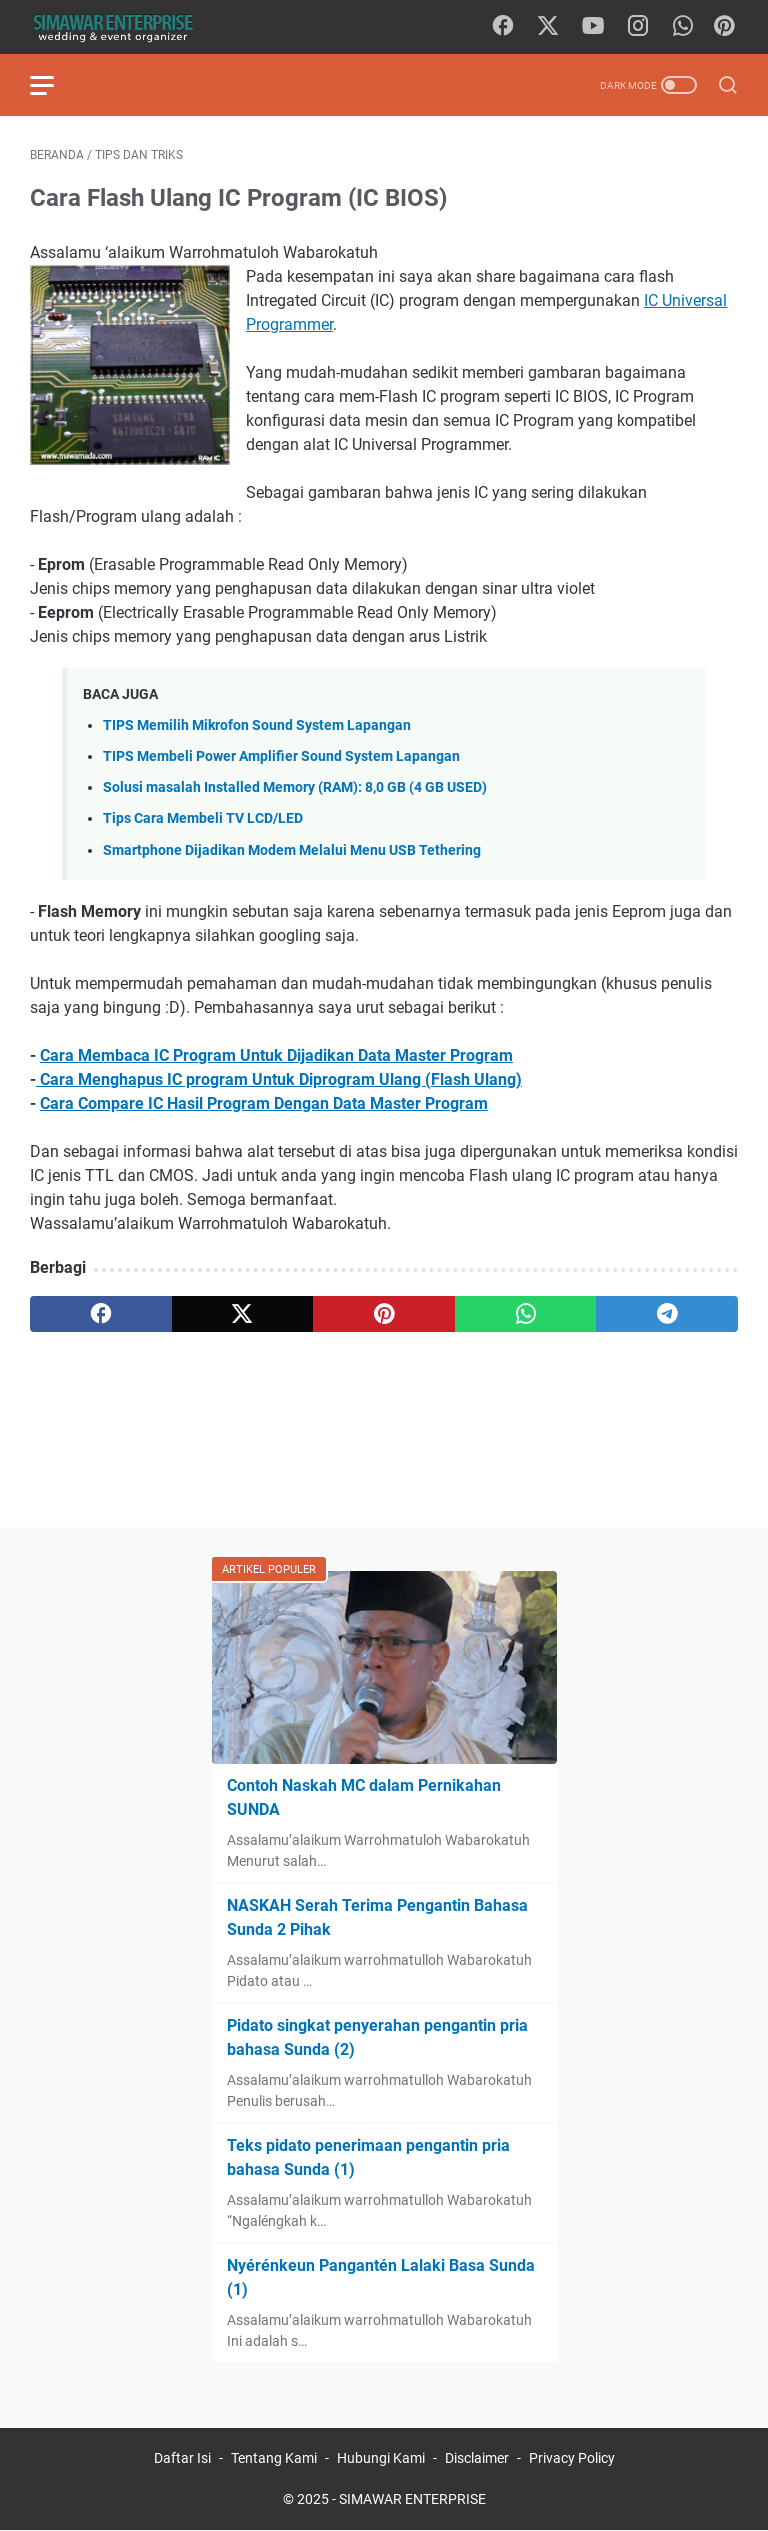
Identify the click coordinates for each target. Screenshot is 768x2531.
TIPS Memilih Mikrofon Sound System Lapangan (257, 725)
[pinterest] (384, 1314)
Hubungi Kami (381, 2458)
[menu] (54, 85)
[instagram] (638, 27)
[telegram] (667, 1314)
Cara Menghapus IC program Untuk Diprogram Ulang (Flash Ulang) (279, 1079)
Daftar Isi (182, 2458)
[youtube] (593, 27)
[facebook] (503, 27)
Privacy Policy (572, 2458)
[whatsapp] (683, 27)
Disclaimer (477, 2458)
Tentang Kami (274, 2458)
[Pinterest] (724, 27)
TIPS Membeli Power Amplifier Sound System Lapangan (281, 756)
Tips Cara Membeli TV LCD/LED (203, 818)
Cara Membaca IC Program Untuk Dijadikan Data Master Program (276, 1055)
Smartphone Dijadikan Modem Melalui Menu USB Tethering (292, 850)
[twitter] (548, 27)
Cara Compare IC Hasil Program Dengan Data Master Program (264, 1103)
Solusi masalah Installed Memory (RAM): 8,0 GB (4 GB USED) (295, 787)
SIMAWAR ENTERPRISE (412, 2499)
